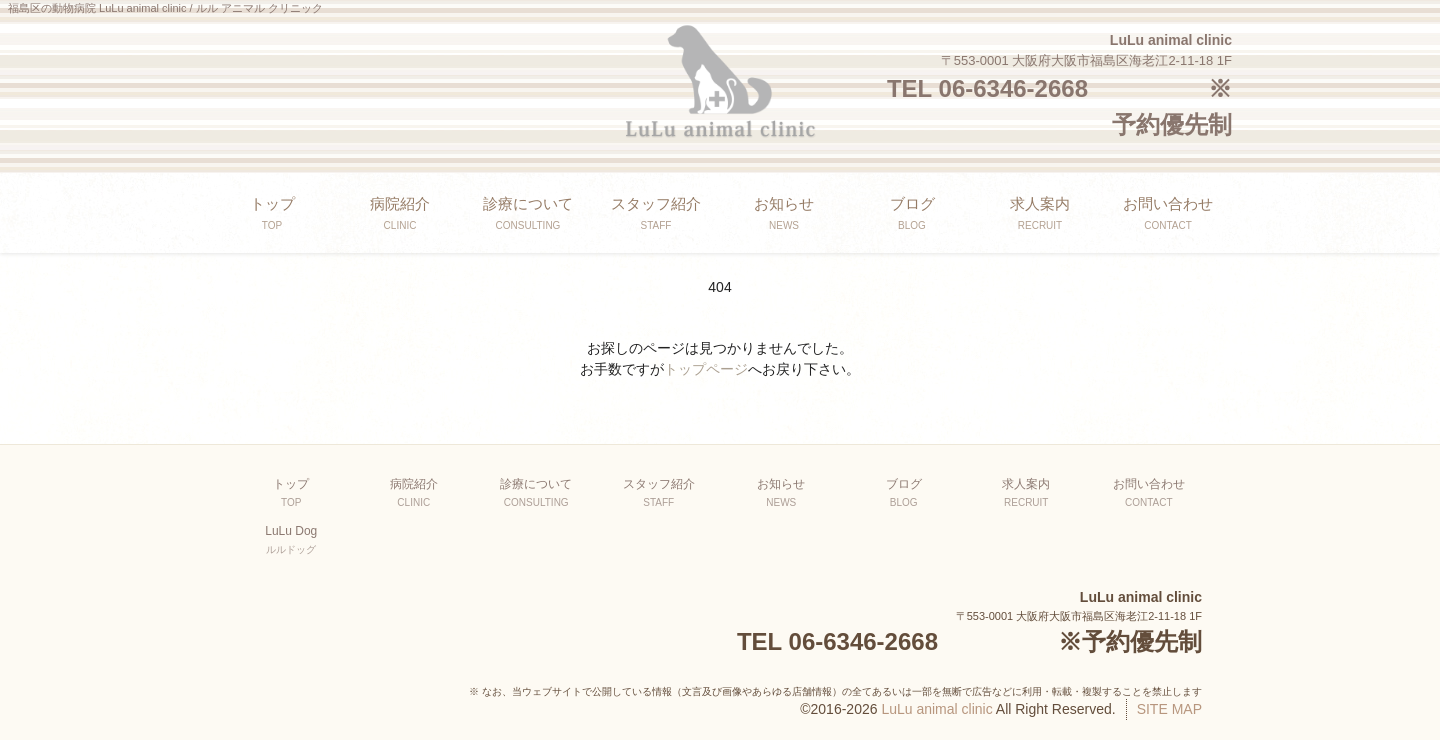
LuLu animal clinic (936, 709)
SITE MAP (1169, 709)
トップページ (706, 369)
